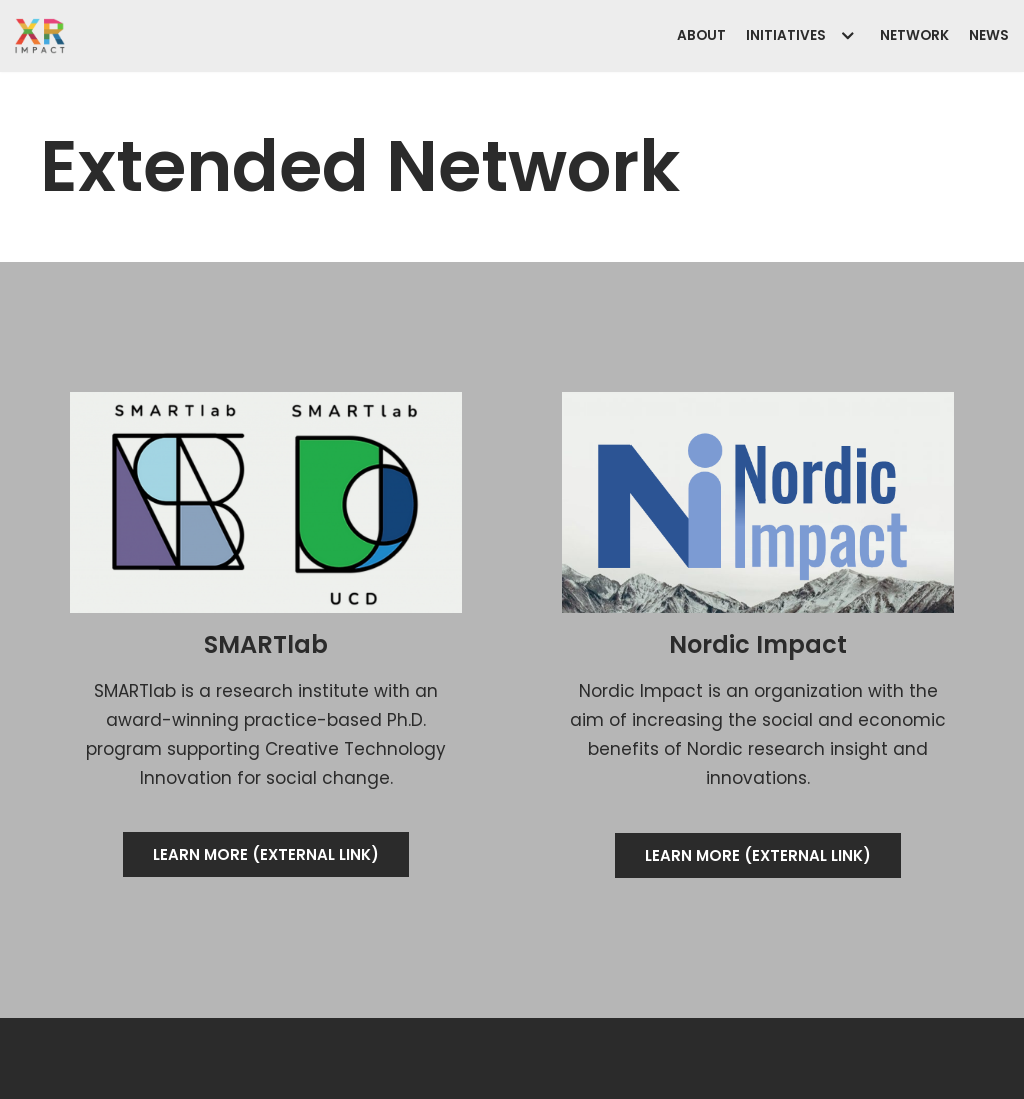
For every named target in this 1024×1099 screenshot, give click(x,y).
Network (914, 35)
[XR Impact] (40, 36)
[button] (266, 854)
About (701, 35)
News (989, 35)
